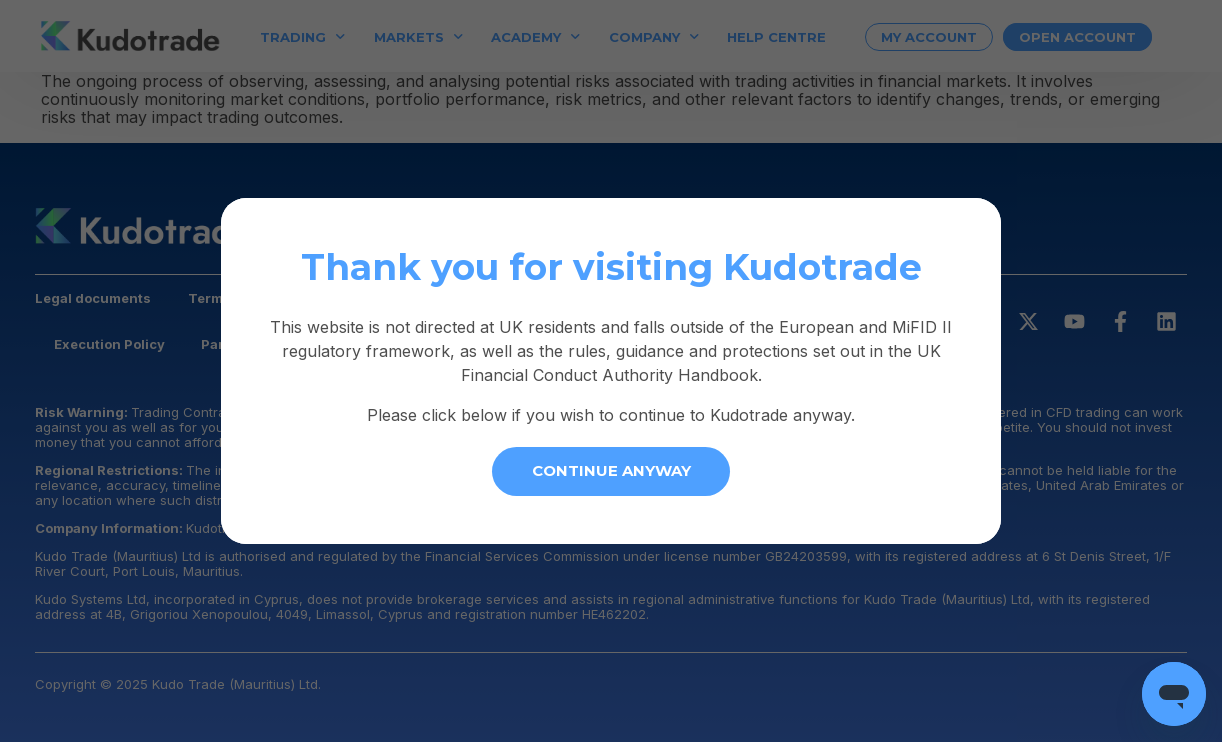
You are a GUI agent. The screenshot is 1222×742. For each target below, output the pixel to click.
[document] (611, 371)
